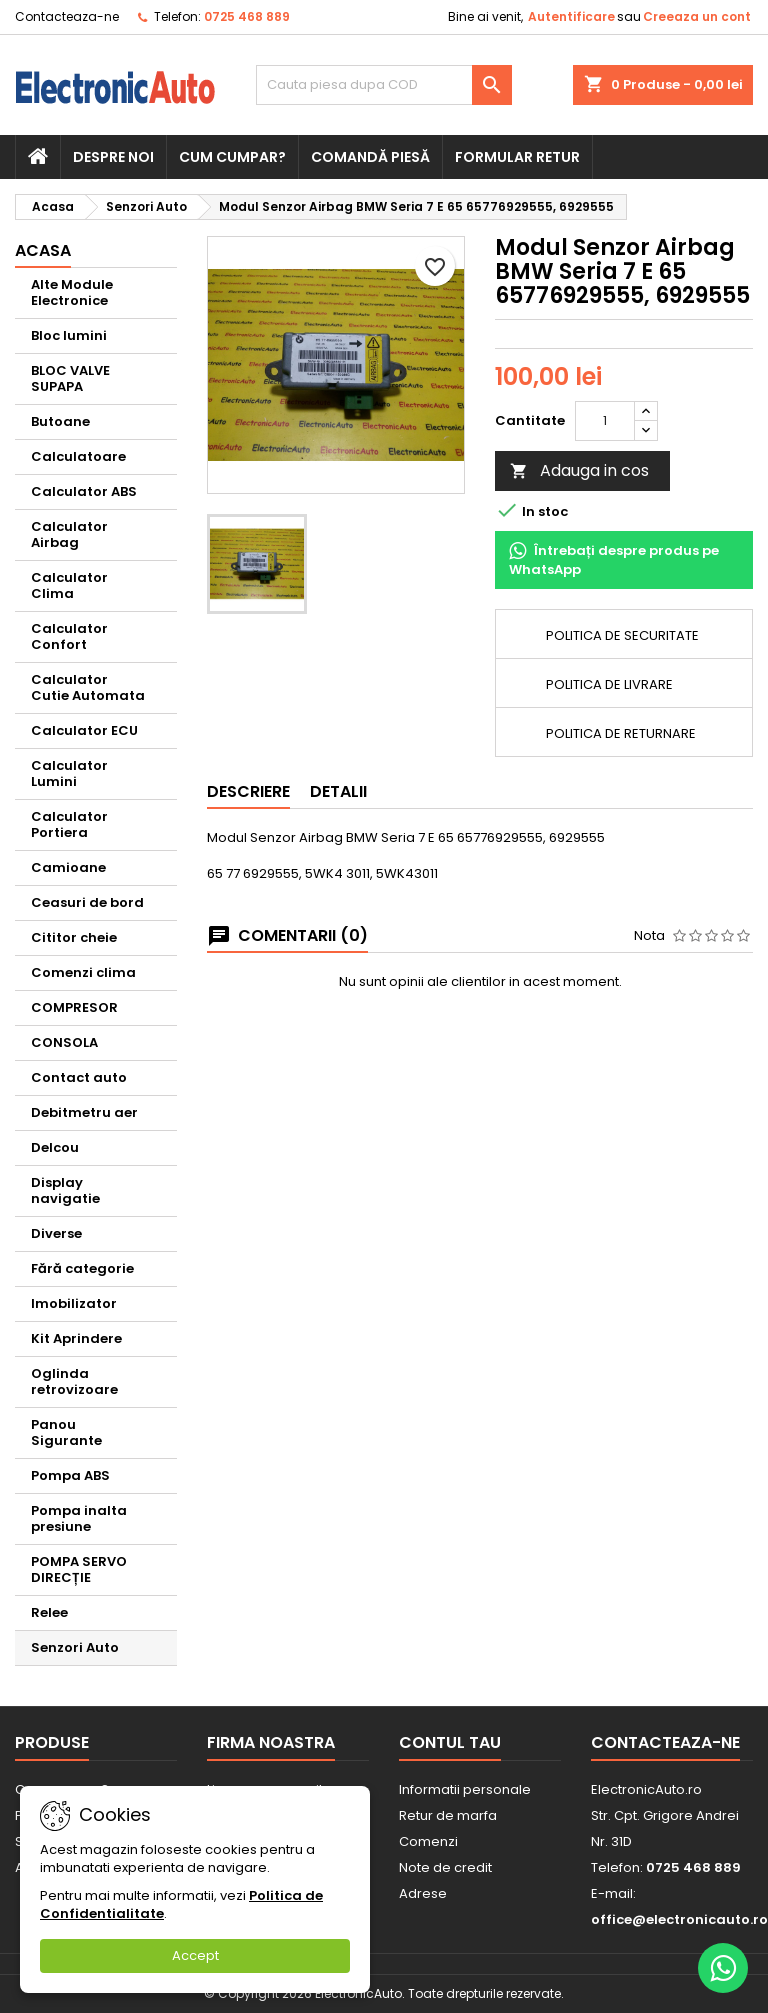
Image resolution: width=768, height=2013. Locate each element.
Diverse (56, 1233)
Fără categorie (82, 1268)
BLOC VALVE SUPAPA (70, 378)
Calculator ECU (84, 730)
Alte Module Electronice (72, 292)
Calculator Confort (69, 636)
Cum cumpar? (232, 157)
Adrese (423, 1893)
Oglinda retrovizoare (74, 1381)
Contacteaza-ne (67, 16)
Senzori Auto (75, 1647)
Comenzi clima (83, 972)
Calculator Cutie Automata (88, 687)
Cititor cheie (74, 937)
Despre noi (113, 157)
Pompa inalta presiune (79, 1518)
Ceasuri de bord (87, 902)
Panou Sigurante (66, 1432)
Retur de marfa (448, 1815)
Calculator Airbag (69, 534)
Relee (49, 1612)
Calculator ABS (84, 491)
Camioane (68, 867)
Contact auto (79, 1077)
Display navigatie (65, 1190)
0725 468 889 (247, 16)
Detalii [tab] (338, 791)
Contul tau (450, 1742)
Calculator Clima (69, 585)
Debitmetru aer (84, 1112)
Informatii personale (465, 1789)
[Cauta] (384, 85)
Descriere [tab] (248, 791)
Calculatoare (78, 456)
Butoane (60, 421)
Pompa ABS (70, 1475)
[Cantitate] (605, 421)
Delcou (55, 1147)
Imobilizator (74, 1303)
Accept (195, 1955)
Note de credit (445, 1867)
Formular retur (517, 157)
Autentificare (571, 16)
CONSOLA (64, 1042)
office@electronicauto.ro (679, 1919)
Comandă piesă (370, 157)
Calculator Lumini (69, 773)
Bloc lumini (69, 335)
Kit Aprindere (76, 1338)
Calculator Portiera (69, 824)
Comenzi (428, 1841)
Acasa (43, 250)
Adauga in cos (579, 470)
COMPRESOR (74, 1007)
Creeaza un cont (697, 16)
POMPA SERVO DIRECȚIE (79, 1569)
